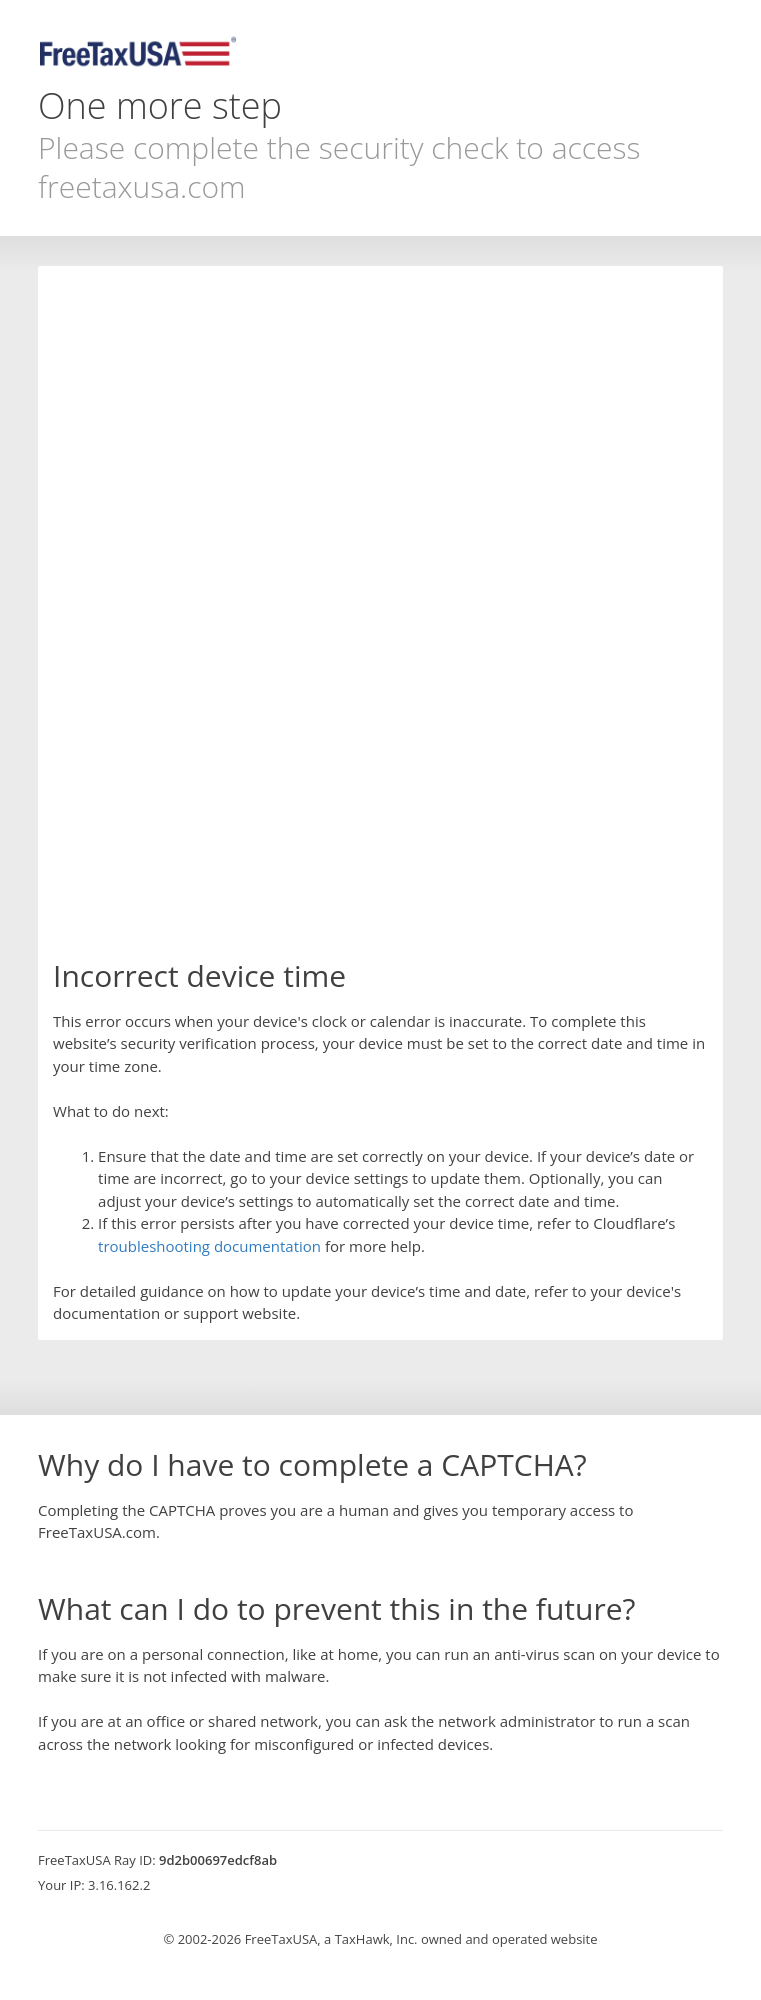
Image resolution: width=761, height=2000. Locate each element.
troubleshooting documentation (209, 1246)
